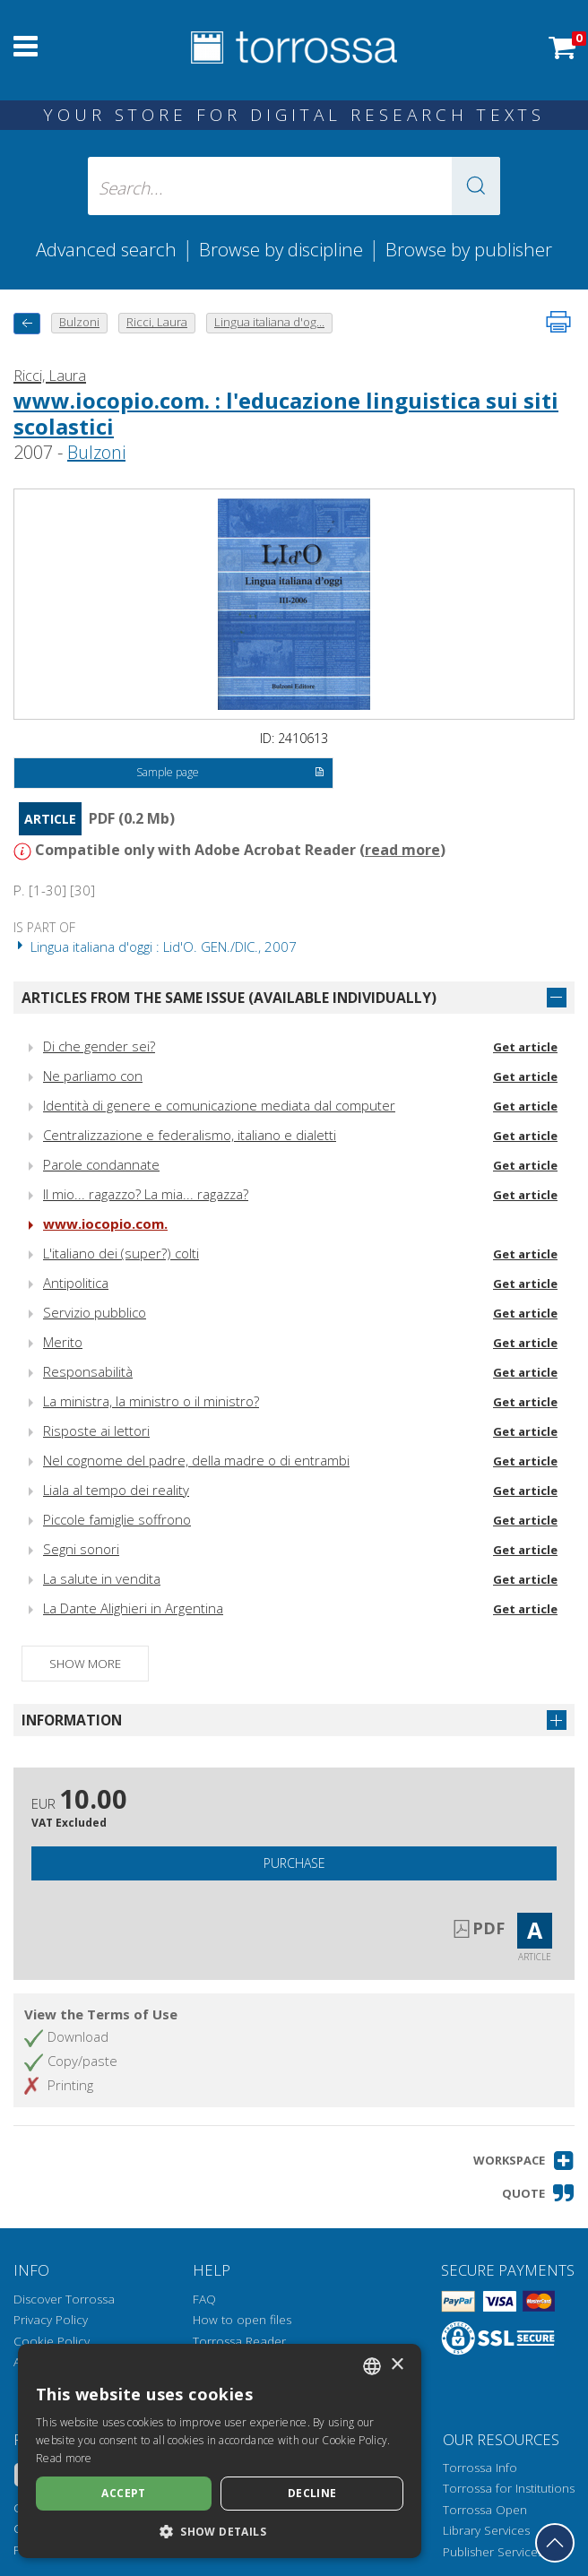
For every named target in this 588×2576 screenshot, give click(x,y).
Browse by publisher (468, 249)
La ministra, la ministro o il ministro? (151, 1401)
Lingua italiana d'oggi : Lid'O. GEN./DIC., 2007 (155, 946)
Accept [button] (123, 2493)
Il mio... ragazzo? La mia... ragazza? (145, 1194)
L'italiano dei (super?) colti (121, 1253)
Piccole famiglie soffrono (117, 1519)
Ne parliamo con (93, 1076)
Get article (525, 1047)
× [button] (396, 2365)
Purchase (294, 1862)
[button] (476, 186)
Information (72, 1720)
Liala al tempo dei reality (116, 1490)
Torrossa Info (480, 2467)
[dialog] (219, 2451)
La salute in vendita (101, 1578)
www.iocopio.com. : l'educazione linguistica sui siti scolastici (285, 413)
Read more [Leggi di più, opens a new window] (64, 2458)
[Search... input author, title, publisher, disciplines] (293, 186)
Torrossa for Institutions (509, 2488)
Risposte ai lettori (96, 1430)
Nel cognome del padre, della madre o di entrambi (196, 1460)
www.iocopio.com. (105, 1223)
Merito (62, 1342)
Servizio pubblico (94, 1312)
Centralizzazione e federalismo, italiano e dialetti (189, 1135)
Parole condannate (101, 1164)
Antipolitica (75, 1283)
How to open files (242, 2320)
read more (402, 850)
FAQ (204, 2299)
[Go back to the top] (555, 2543)
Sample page (230, 773)
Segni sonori (81, 1549)
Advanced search (106, 249)
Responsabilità (88, 1371)
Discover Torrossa (64, 2299)
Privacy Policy (50, 2320)
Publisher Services (493, 2552)
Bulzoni (96, 452)
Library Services (486, 2530)
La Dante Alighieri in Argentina (133, 1608)
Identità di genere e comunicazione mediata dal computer (219, 1105)
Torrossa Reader (239, 2341)
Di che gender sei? (99, 1046)
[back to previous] (26, 323)
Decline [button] (312, 2493)
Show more (85, 1663)
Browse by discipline (281, 249)
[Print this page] (558, 321)
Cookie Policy (51, 2341)
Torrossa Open (485, 2510)
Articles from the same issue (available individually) (229, 997)
